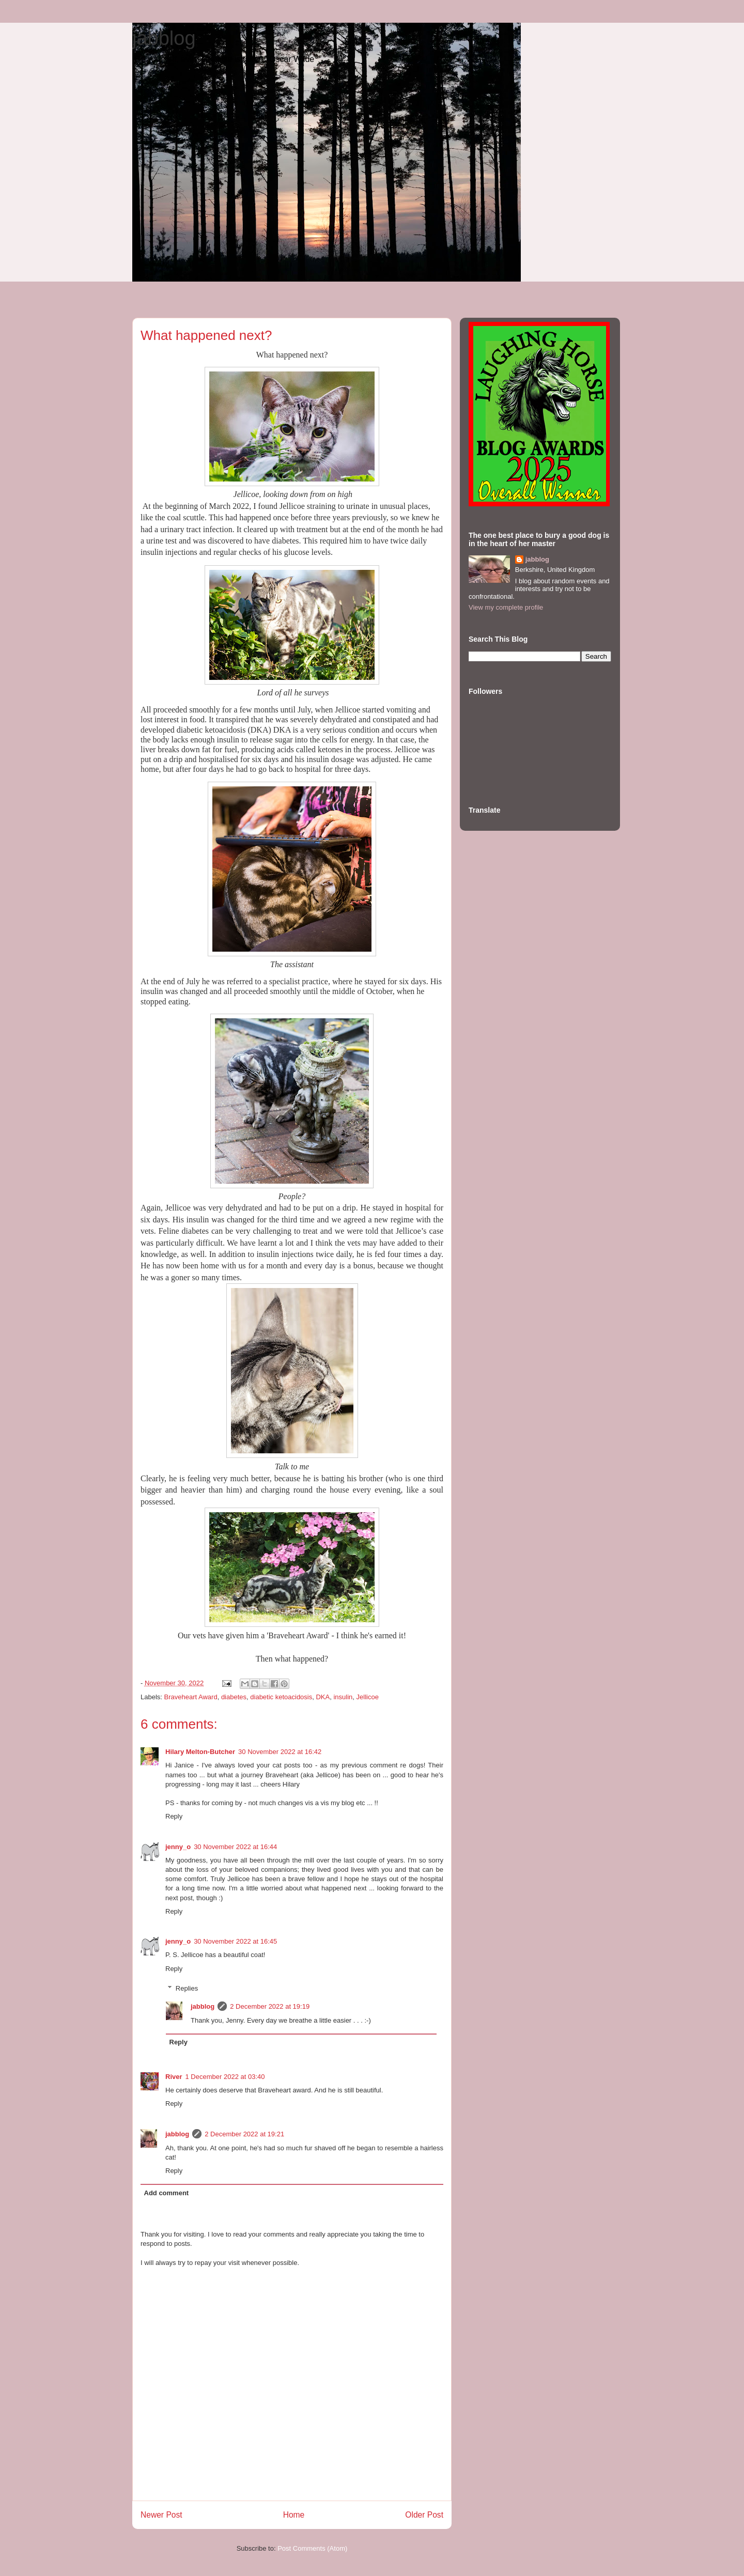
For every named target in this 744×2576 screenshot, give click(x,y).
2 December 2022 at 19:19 (269, 2006)
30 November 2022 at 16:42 (279, 1752)
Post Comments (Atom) (312, 2548)
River (173, 2077)
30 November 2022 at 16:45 (235, 1941)
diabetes (233, 1697)
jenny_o (178, 1847)
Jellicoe (368, 1697)
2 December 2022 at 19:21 (244, 2134)
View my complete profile (506, 607)
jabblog (164, 38)
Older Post (424, 2514)
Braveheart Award (191, 1697)
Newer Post (161, 2514)
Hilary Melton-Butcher (200, 1752)
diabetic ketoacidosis (281, 1697)
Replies (187, 1988)
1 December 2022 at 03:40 (225, 2077)
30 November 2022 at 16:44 (235, 1847)
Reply (173, 1816)
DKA (323, 1697)
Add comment (166, 2193)
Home (294, 2514)
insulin (342, 1697)
